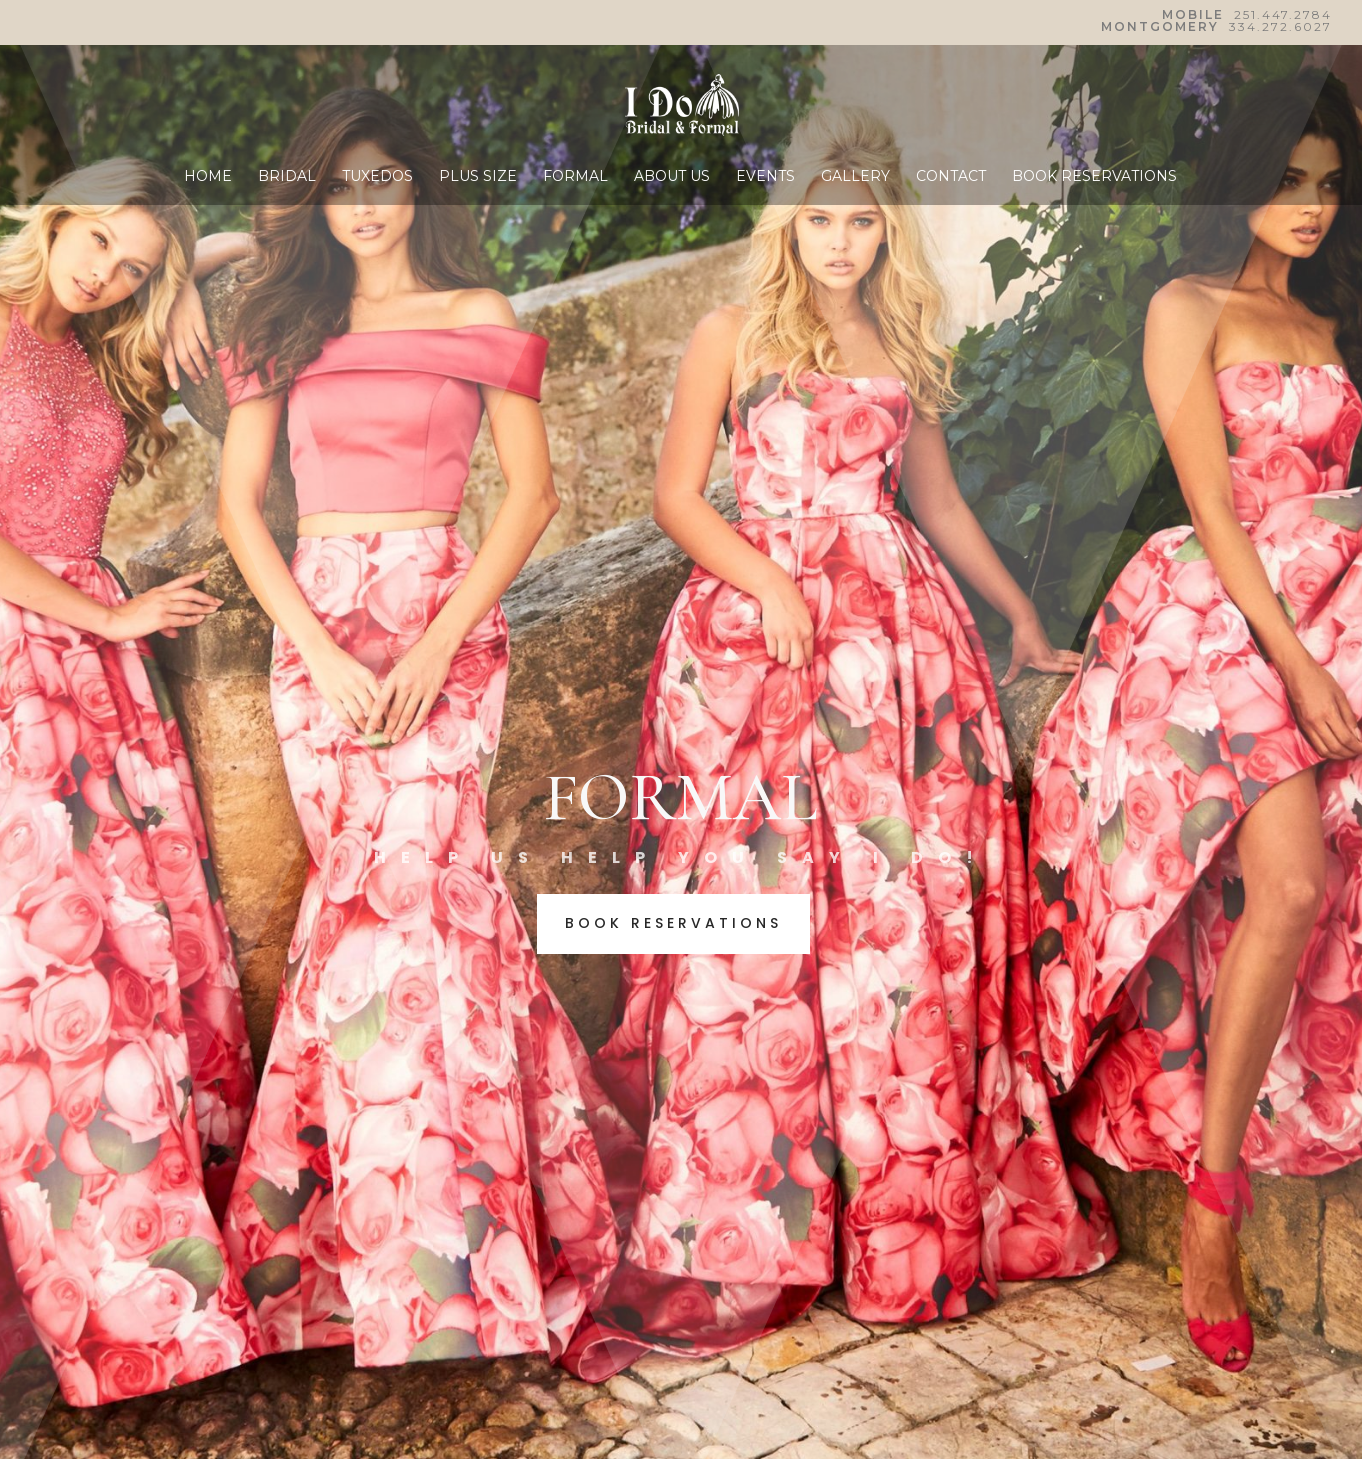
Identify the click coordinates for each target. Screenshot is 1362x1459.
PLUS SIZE (478, 177)
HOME (208, 177)
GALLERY (855, 177)
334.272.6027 (1280, 26)
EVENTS (765, 177)
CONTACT (951, 177)
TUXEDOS (377, 177)
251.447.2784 (1283, 14)
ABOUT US (672, 177)
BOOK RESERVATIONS (1094, 177)
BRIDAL (287, 177)
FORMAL (575, 177)
